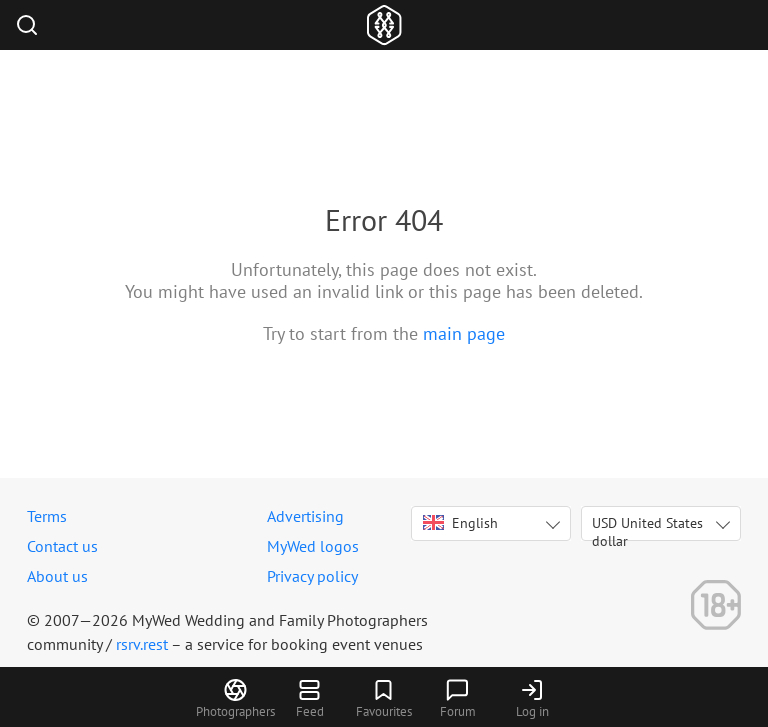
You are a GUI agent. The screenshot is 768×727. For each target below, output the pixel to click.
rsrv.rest (142, 644)
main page (464, 333)
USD (647, 527)
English (460, 523)
